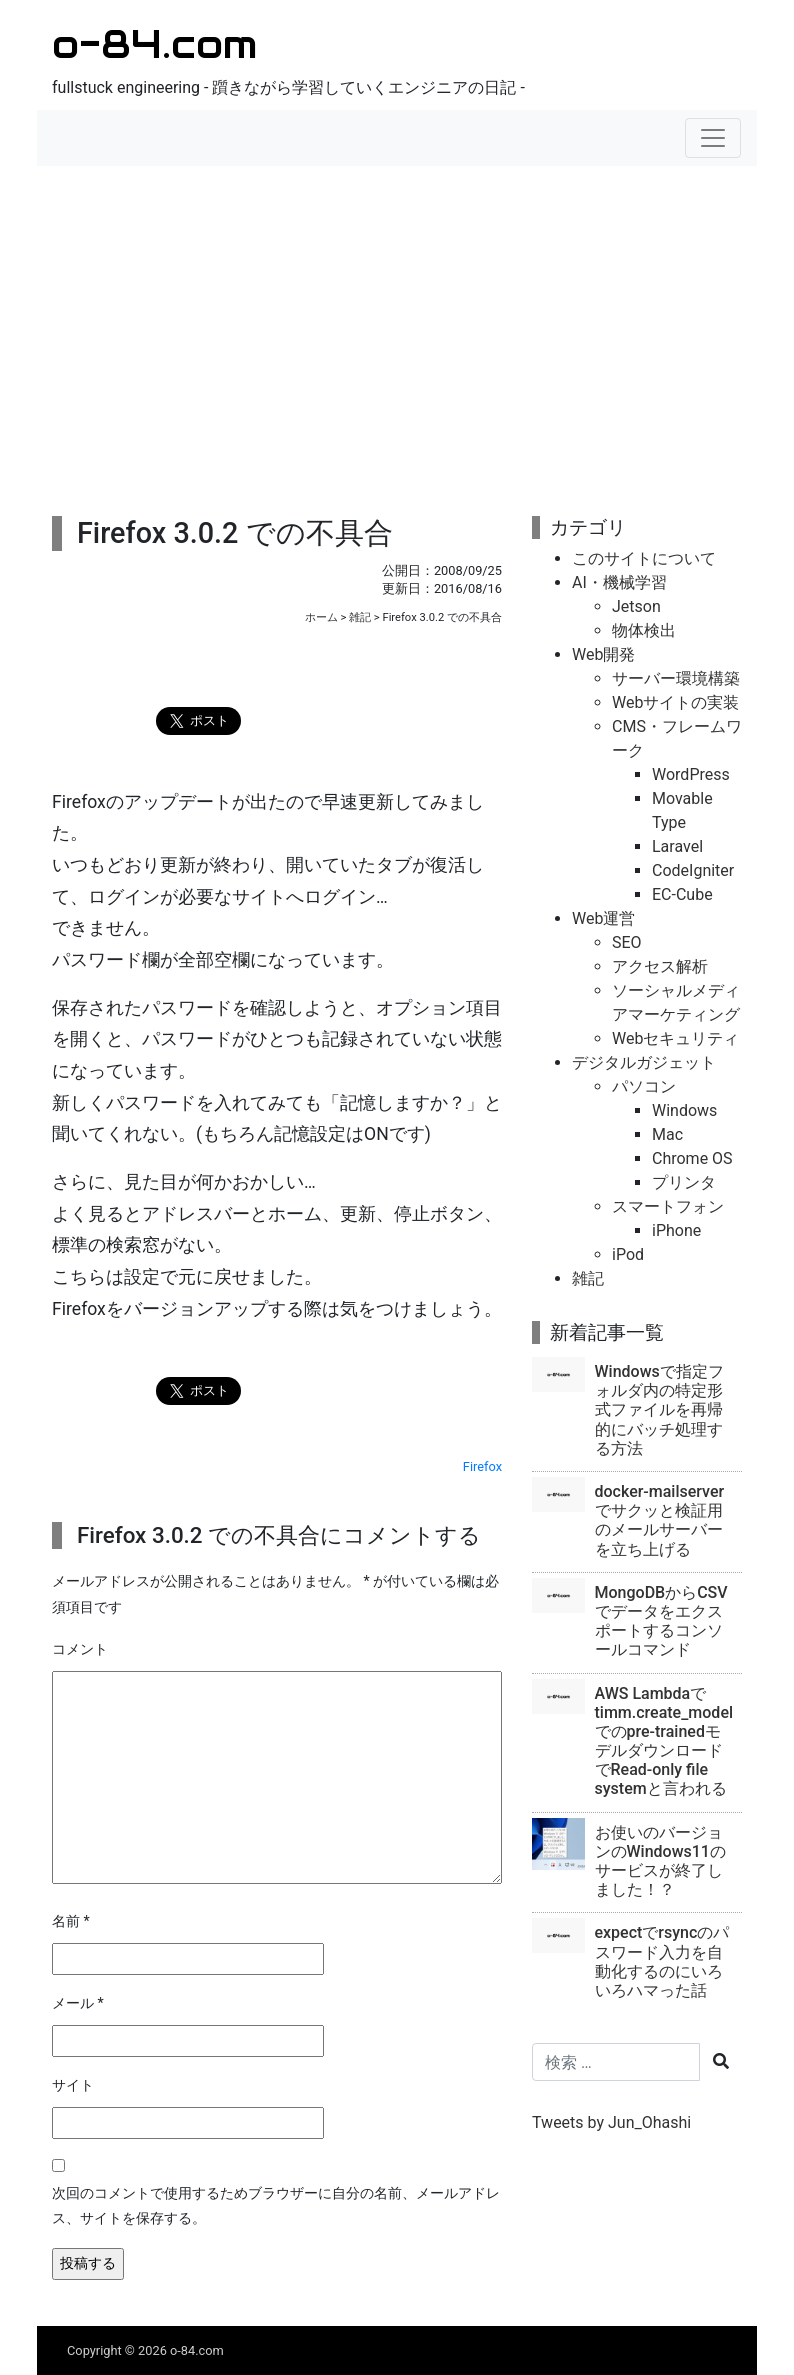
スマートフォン (668, 1206)
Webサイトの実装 (675, 702)
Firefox (482, 1466)
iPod (628, 1254)
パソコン (644, 1086)
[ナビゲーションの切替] (713, 138)
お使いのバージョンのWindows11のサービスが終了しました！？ (660, 1861)
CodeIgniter (693, 870)
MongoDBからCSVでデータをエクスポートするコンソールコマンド (661, 1621)
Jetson (636, 606)
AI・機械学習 (619, 582)
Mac (667, 1134)
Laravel (677, 846)
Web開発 (603, 654)
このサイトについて (644, 558)
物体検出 (644, 630)
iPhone (676, 1230)
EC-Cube (682, 894)
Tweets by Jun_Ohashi (611, 2122)
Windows (684, 1110)
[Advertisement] (397, 326)
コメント (80, 1649)
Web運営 (603, 918)
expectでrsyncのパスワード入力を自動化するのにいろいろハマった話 (662, 1961)
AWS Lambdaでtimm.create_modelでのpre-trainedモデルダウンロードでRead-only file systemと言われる (664, 1741)
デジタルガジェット (644, 1062)
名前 (71, 1921)
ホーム (321, 617)
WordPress (691, 774)
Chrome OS (692, 1158)
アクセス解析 (660, 966)
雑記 (360, 617)
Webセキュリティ (675, 1038)
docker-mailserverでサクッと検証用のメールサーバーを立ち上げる (660, 1520)
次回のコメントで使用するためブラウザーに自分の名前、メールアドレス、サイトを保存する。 (276, 2206)
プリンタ (684, 1182)
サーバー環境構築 (676, 678)
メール (78, 2003)
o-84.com (154, 43)
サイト (73, 2085)
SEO (627, 942)
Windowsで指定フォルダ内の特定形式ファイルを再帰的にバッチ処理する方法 (659, 1410)
